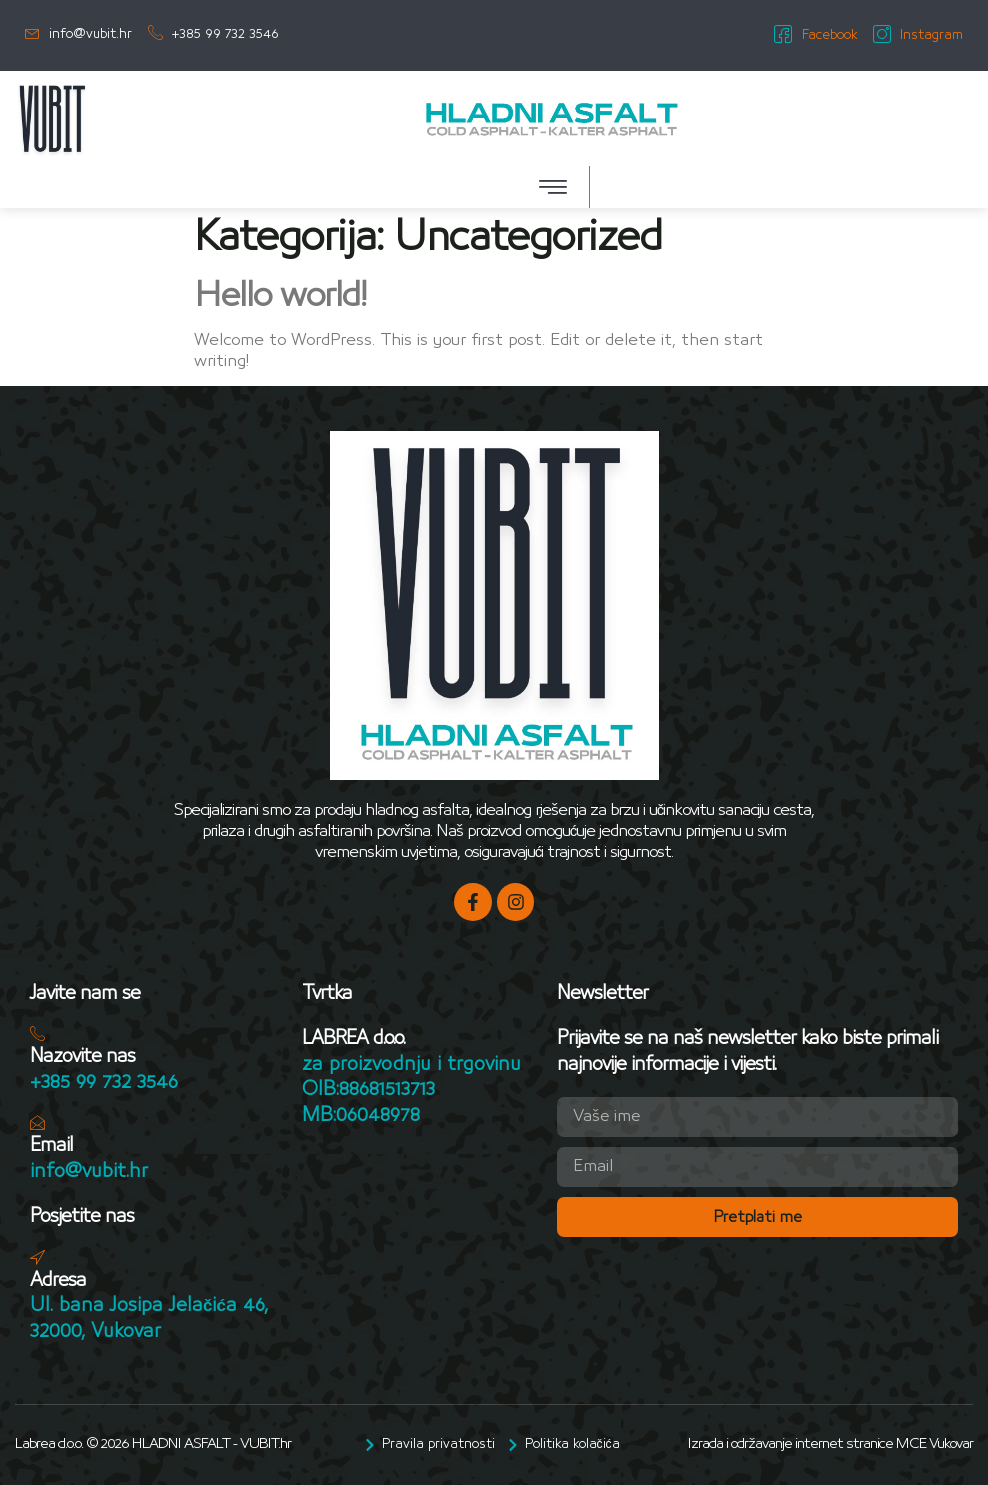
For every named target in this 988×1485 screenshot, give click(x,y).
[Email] (37, 1123)
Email (51, 1146)
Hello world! (280, 295)
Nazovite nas (82, 1057)
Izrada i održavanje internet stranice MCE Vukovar (830, 1444)
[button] (553, 187)
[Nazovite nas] (37, 1034)
